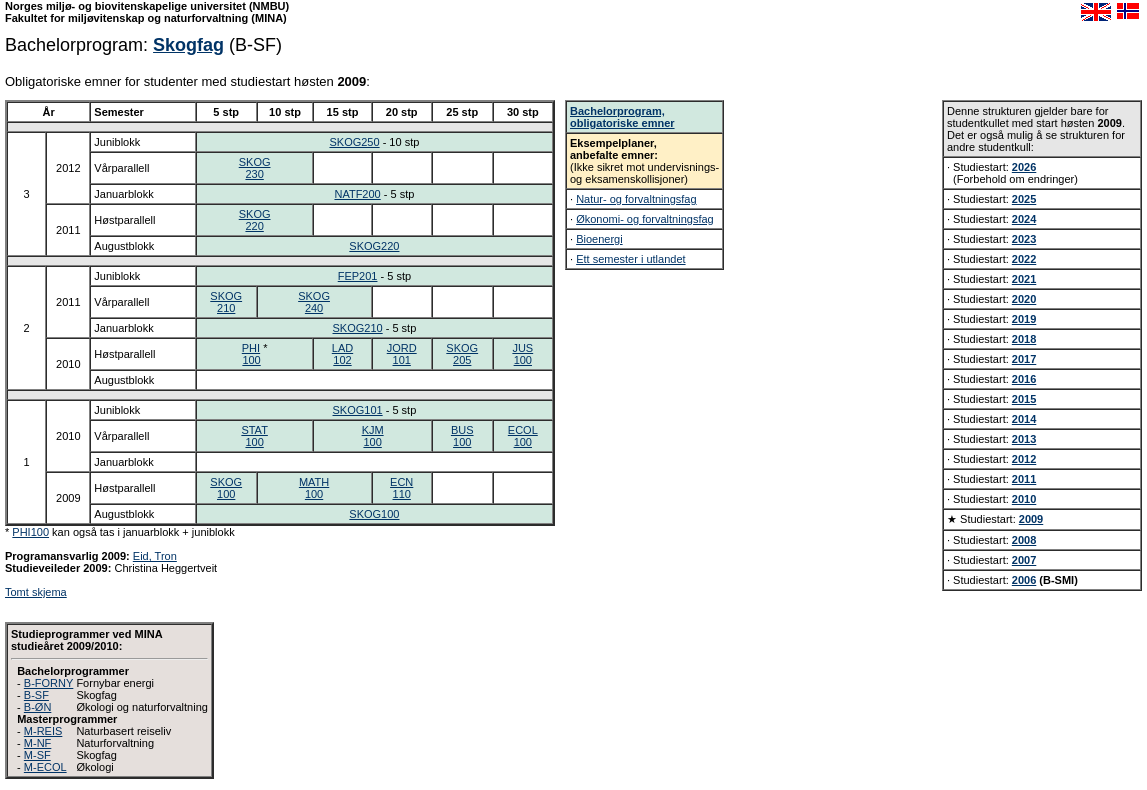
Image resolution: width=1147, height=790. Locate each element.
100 (251, 360)
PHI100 (30, 532)
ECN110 (401, 488)
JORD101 (402, 354)
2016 (1024, 379)
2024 (1024, 219)
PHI (251, 348)
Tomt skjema (36, 592)
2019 (1024, 319)
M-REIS (43, 731)
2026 (1024, 167)
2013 (1024, 439)
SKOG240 (314, 302)
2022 (1024, 259)
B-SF (36, 695)
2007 (1024, 560)
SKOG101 (358, 410)
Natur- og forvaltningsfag (636, 199)
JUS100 (522, 354)
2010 (1024, 499)
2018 (1024, 339)
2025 (1024, 199)
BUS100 (462, 436)
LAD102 (342, 354)
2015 (1024, 399)
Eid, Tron (155, 556)
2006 (1024, 580)
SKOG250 (354, 142)
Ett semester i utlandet (630, 259)
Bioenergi (599, 239)
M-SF (37, 755)
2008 (1024, 540)
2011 (1024, 479)
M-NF (38, 743)
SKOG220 (255, 220)
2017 (1024, 359)
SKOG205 (462, 354)
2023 (1024, 239)
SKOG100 (226, 488)
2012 (1024, 459)
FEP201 (358, 276)
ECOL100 (523, 436)
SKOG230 (255, 168)
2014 (1024, 419)
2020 (1024, 299)
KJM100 (373, 436)
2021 (1024, 279)
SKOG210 (226, 302)
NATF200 (357, 194)
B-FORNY (49, 683)
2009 (1031, 519)
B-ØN (38, 707)
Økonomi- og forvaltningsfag (645, 219)
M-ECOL (45, 767)
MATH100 (314, 488)
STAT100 (254, 436)
